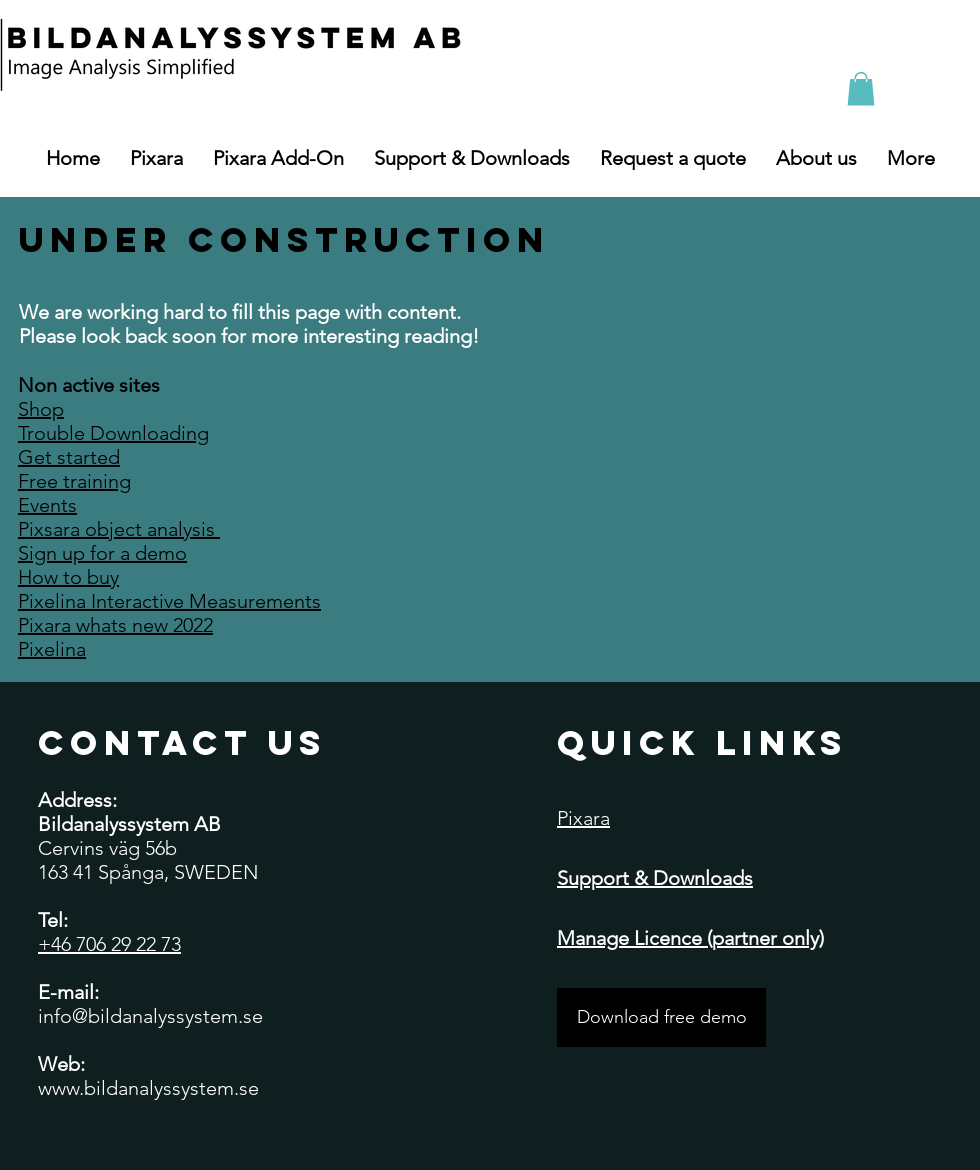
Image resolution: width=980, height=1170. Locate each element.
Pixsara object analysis (119, 529)
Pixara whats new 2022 (115, 625)
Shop (41, 409)
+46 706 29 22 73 (109, 944)
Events (47, 505)
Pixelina (52, 649)
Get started (69, 457)
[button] (861, 88)
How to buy (68, 577)
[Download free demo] (661, 1017)
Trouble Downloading (113, 433)
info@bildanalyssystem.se (150, 1016)
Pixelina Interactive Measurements (169, 601)
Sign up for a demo (102, 553)
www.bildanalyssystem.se (148, 1088)
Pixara (583, 818)
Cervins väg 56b (107, 848)
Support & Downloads (655, 878)
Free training (74, 481)
